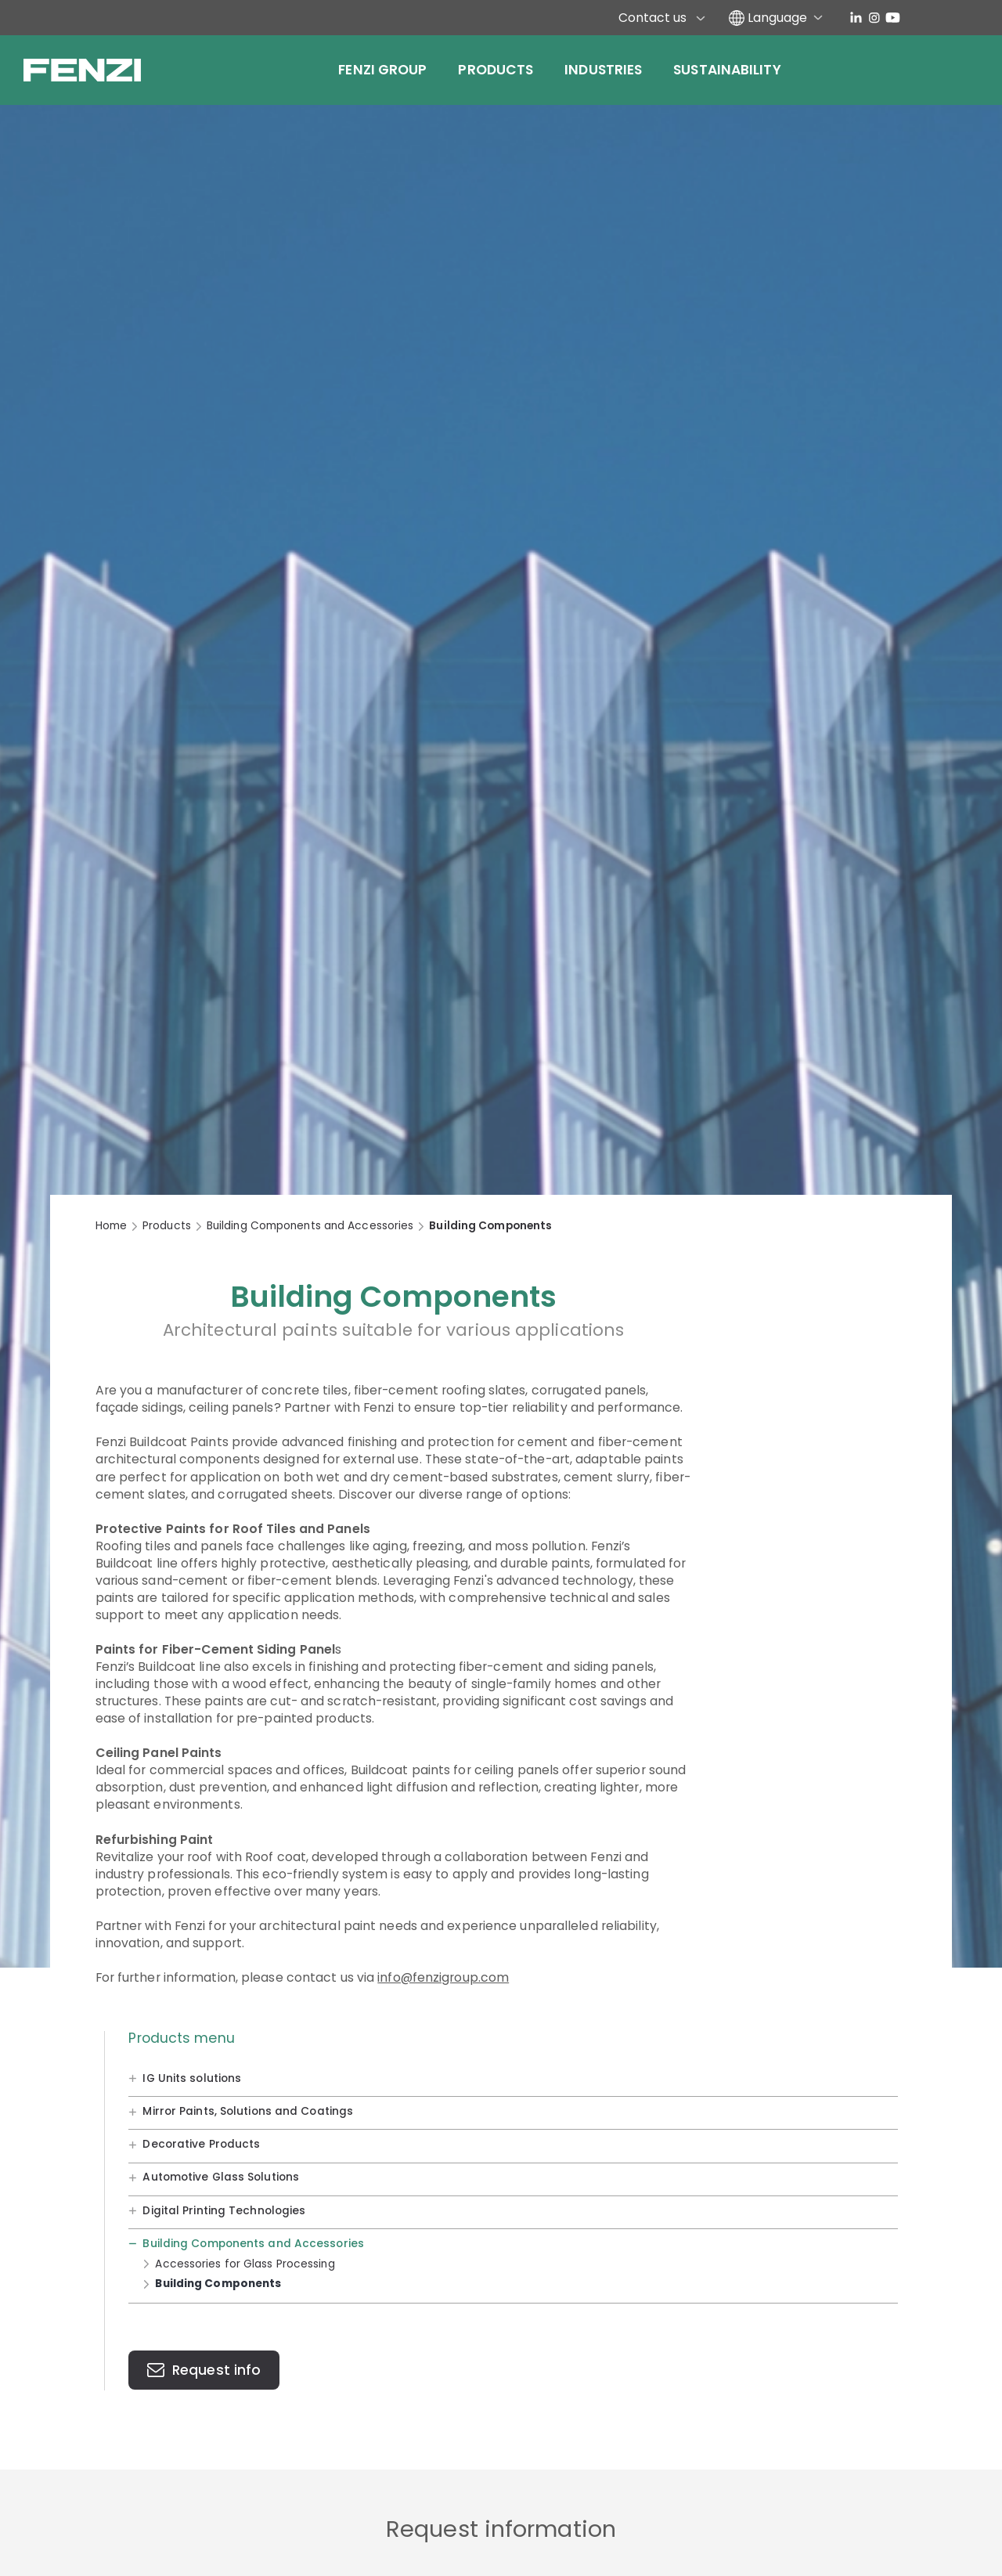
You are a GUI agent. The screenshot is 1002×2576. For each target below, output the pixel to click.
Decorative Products (201, 2144)
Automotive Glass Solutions (220, 2177)
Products (495, 69)
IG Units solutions (191, 2077)
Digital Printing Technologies (223, 2210)
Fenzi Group (382, 69)
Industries (603, 69)
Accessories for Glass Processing (244, 2263)
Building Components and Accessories (310, 1225)
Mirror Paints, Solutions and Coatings (247, 2110)
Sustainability (726, 69)
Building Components (218, 2283)
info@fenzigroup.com (443, 1977)
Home (111, 1225)
